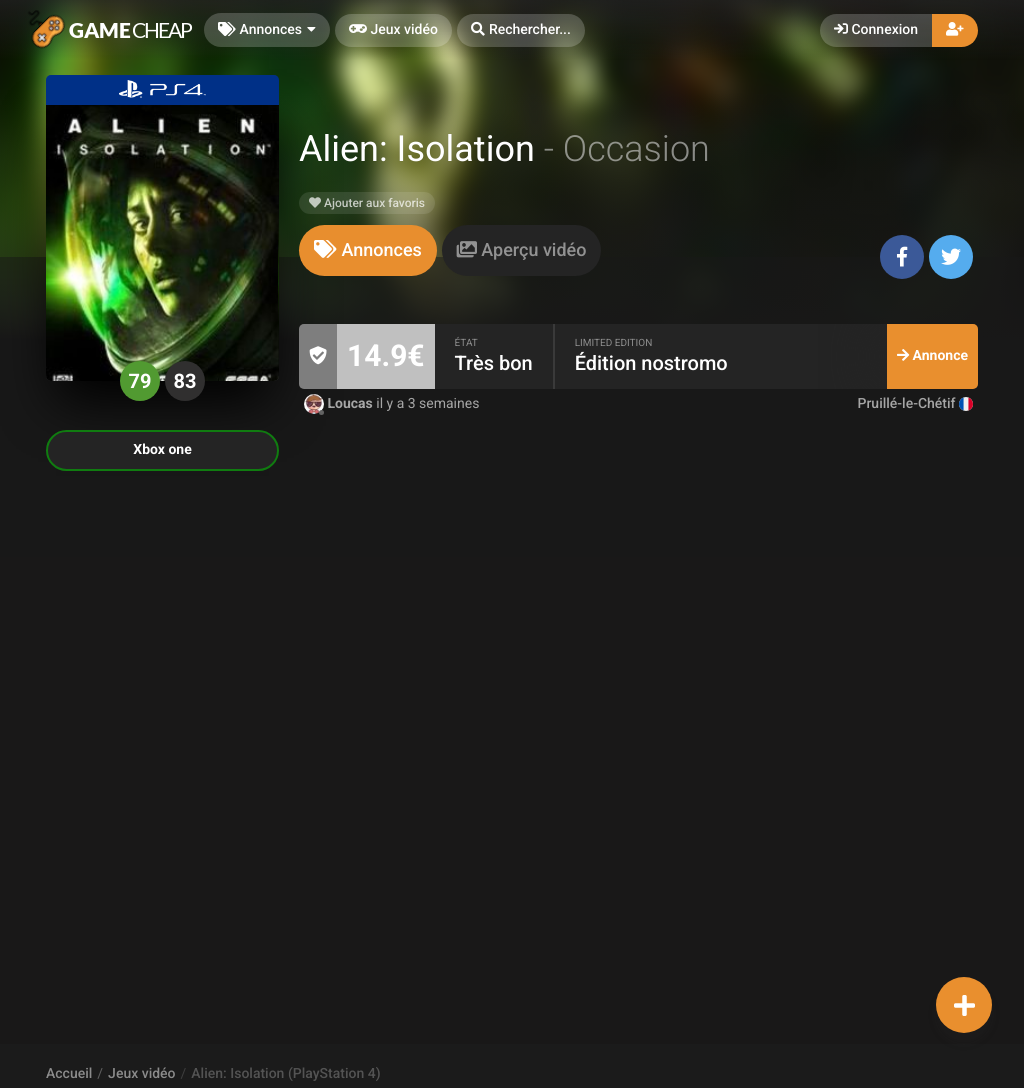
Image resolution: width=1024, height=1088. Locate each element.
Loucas (340, 404)
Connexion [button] (876, 30)
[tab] (368, 250)
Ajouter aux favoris (367, 203)
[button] (521, 30)
